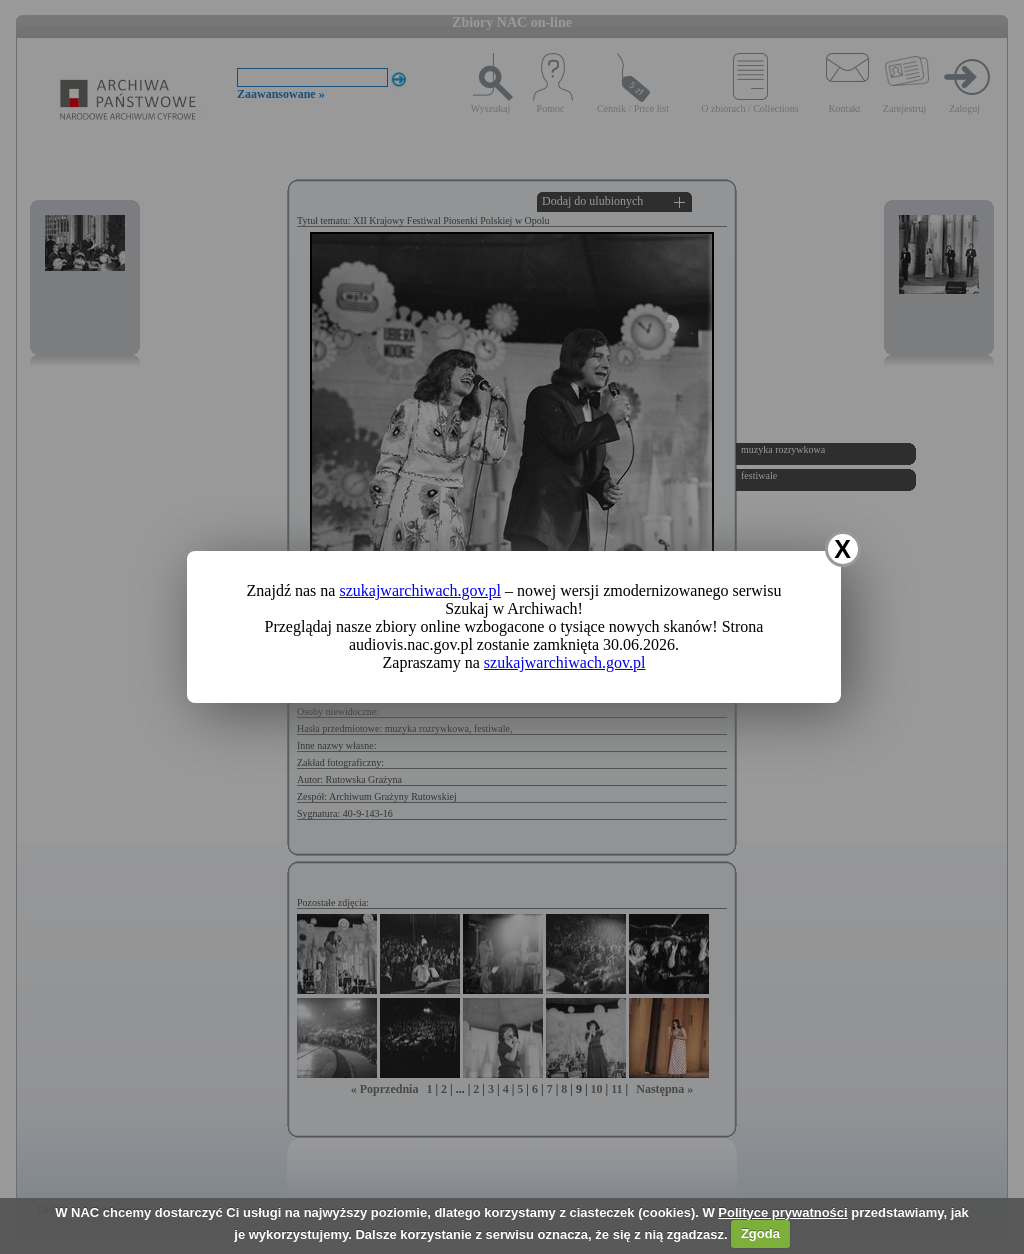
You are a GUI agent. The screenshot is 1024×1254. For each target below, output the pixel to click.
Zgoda (760, 1233)
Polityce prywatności (782, 1212)
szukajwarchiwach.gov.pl (420, 590)
